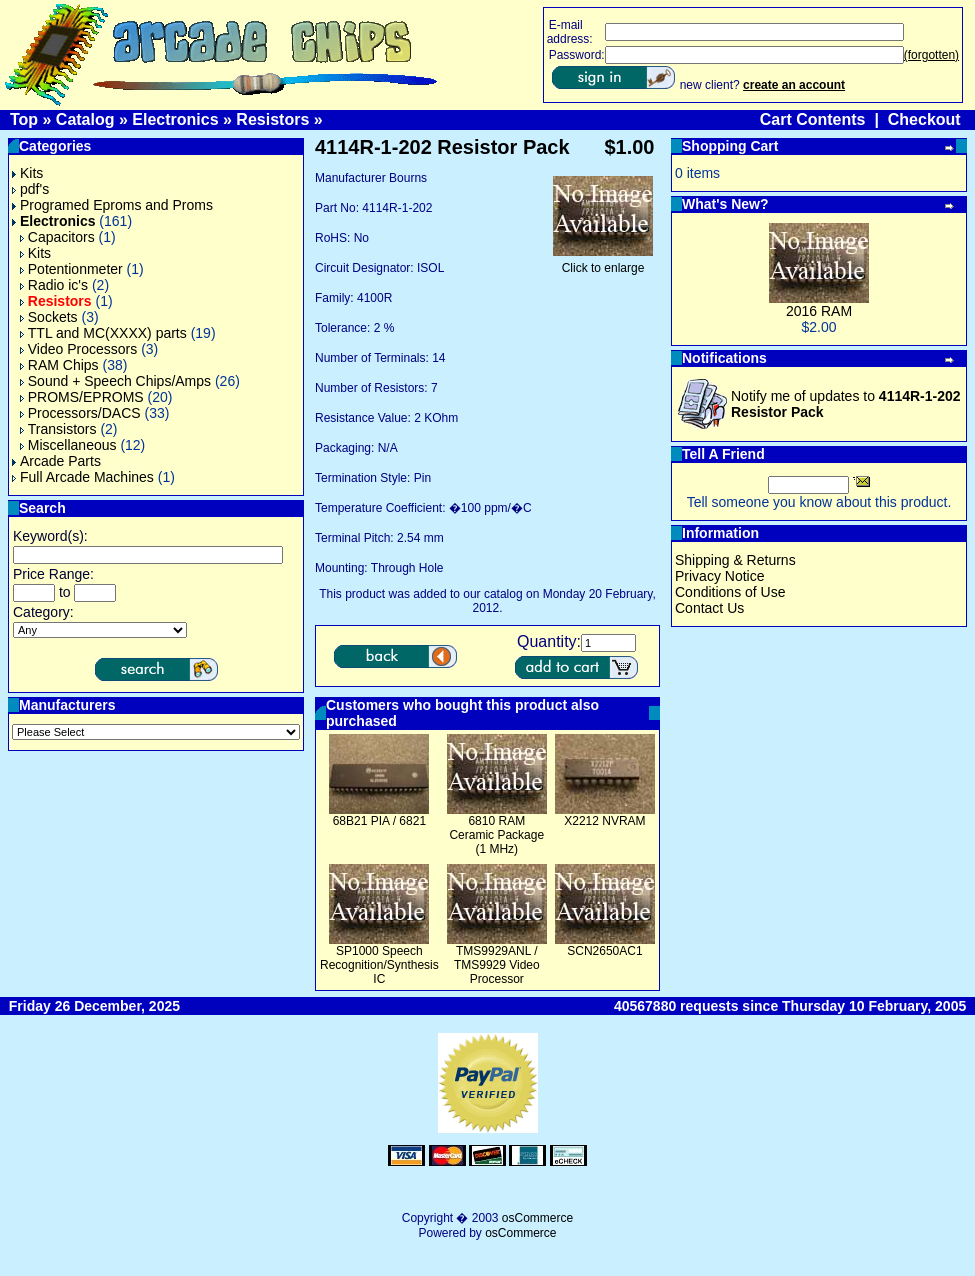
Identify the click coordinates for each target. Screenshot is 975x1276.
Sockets (49, 317)
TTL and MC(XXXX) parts (103, 333)
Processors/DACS (80, 413)
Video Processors (78, 349)
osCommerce (537, 1218)
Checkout (924, 119)
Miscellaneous (68, 445)
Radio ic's (54, 285)
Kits (27, 173)
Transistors (58, 429)
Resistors (272, 119)
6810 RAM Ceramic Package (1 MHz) (496, 835)
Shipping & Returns (735, 560)
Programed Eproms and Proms (112, 205)
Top (24, 119)
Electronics (175, 119)
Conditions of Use (730, 592)
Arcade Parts (56, 461)
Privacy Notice (719, 576)
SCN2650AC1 (604, 951)
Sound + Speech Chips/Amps (115, 381)
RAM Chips (59, 365)
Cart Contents (813, 119)
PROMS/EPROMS (82, 397)
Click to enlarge (603, 262)
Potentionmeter (71, 269)
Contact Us (709, 608)
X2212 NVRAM (604, 821)
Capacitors (57, 237)
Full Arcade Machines (83, 477)
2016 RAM (819, 311)
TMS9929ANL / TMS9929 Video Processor (497, 965)
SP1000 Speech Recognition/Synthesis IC (379, 965)
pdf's (30, 189)
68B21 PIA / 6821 (379, 821)
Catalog (85, 119)
